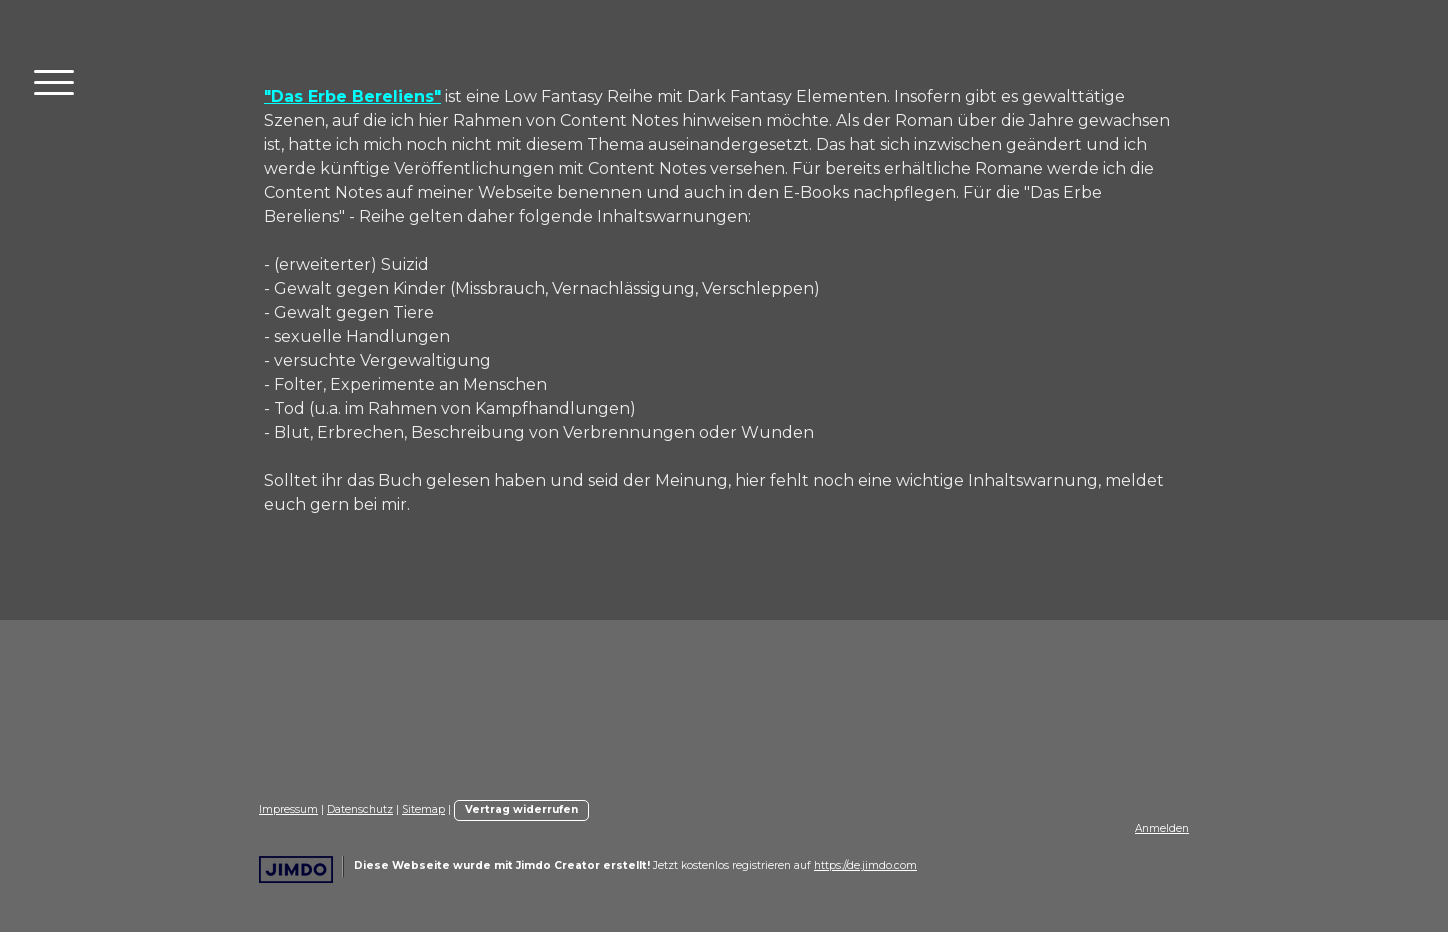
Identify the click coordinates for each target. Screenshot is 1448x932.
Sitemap (423, 809)
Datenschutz (360, 809)
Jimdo (296, 869)
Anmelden (1162, 828)
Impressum (288, 809)
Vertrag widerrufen (521, 809)
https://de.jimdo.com (865, 865)
